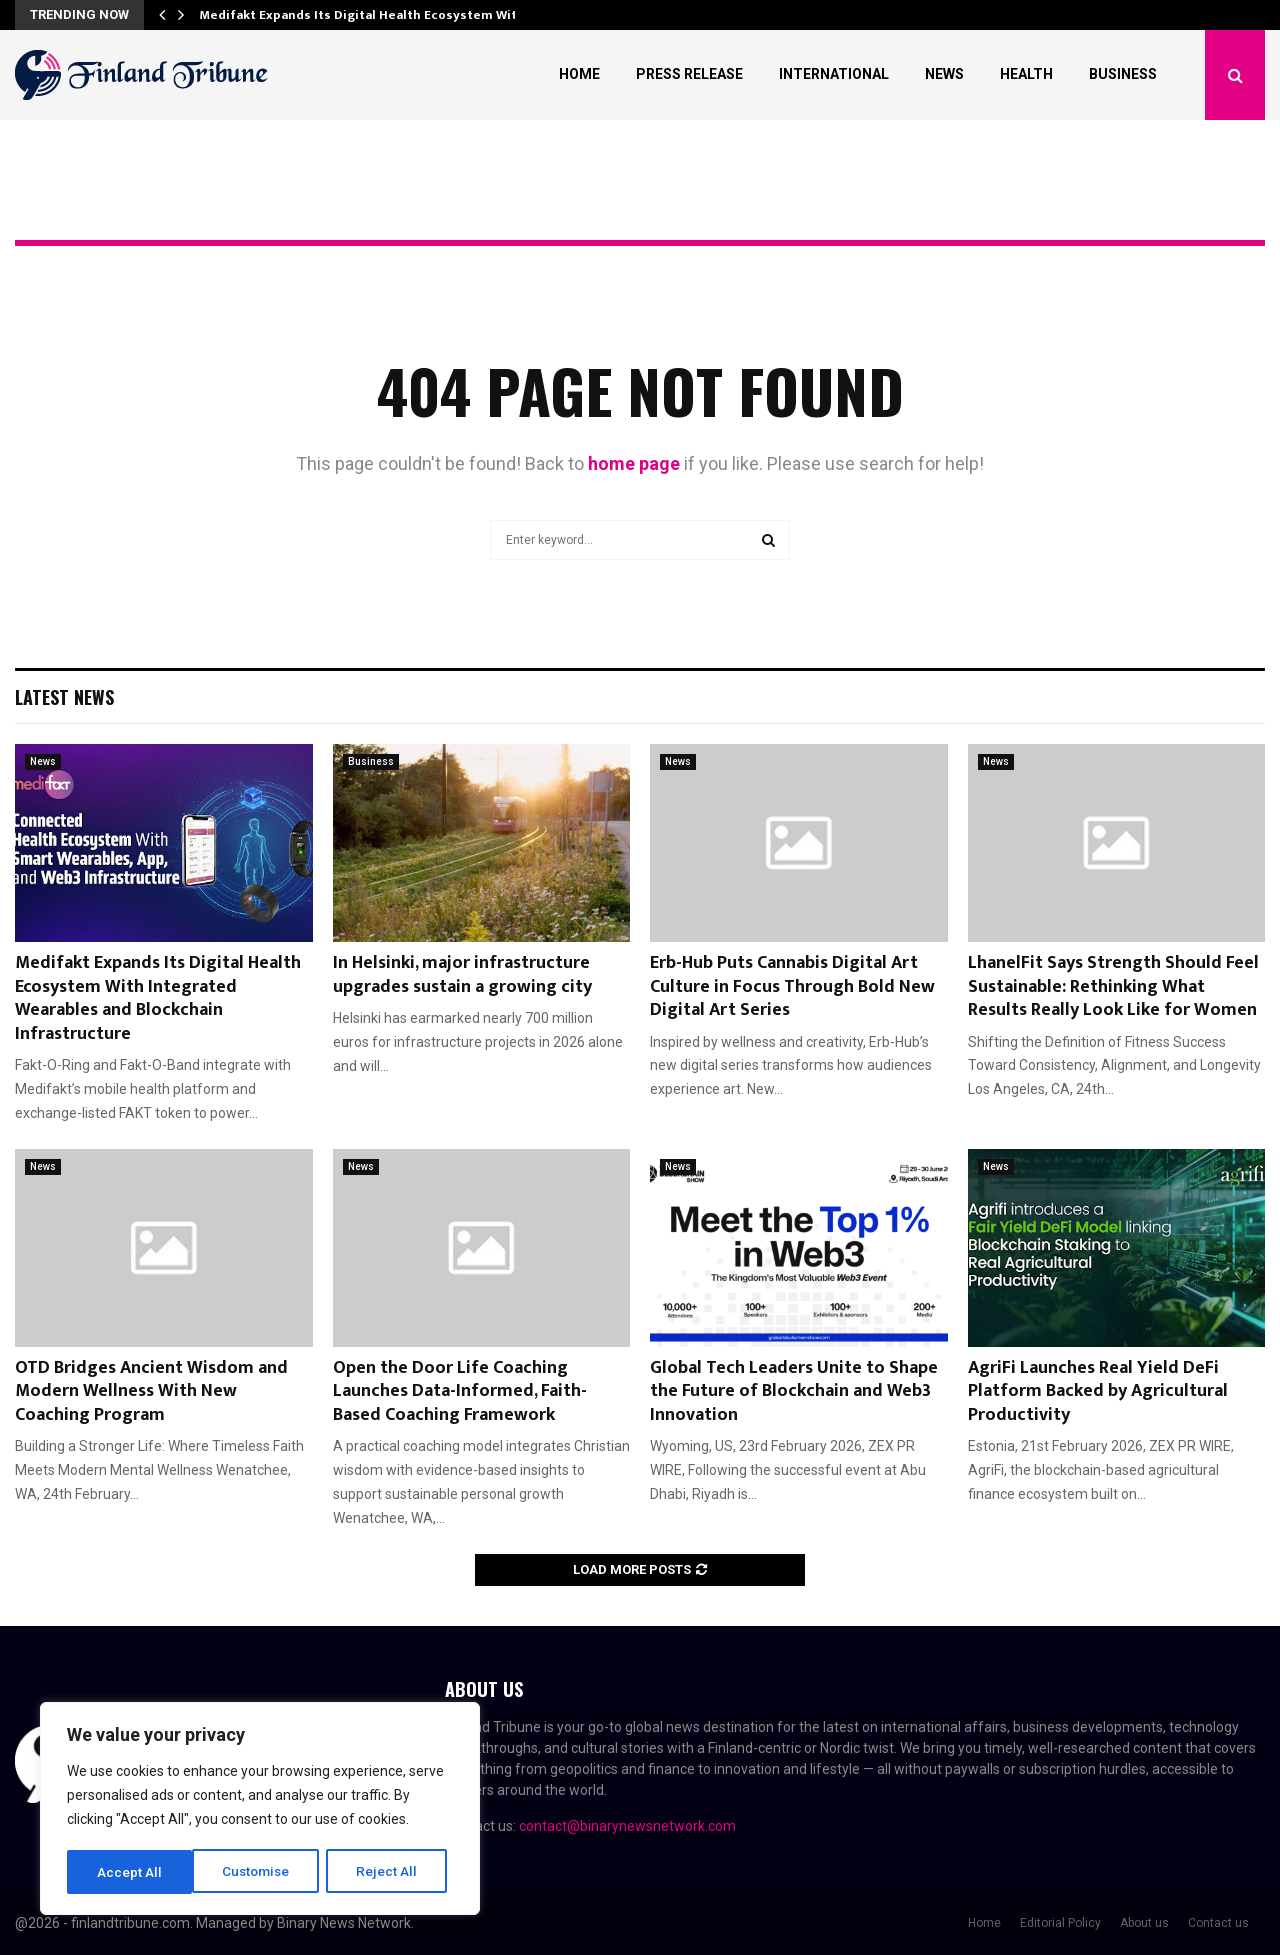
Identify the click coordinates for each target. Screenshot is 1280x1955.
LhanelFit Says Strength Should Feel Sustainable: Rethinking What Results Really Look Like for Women (1113, 986)
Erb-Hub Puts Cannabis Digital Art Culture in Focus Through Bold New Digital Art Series (792, 986)
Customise (131, 1872)
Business (1123, 74)
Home (579, 74)
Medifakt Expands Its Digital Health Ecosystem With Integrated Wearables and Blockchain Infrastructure (158, 998)
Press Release (689, 74)
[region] (260, 1810)
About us (1144, 1923)
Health (1026, 74)
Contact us (1218, 1923)
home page (634, 463)
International (834, 74)
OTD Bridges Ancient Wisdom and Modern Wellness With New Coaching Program (151, 1391)
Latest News (64, 697)
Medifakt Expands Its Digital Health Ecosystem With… (367, 15)
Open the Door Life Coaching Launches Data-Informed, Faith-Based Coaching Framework (460, 1391)
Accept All (391, 1872)
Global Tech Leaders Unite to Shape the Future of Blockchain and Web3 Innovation (794, 1391)
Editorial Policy (1060, 1923)
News (944, 74)
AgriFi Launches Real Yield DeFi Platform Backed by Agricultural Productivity (1098, 1391)
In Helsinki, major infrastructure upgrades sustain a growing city (462, 974)
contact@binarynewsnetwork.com (627, 1826)
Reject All (263, 1872)
